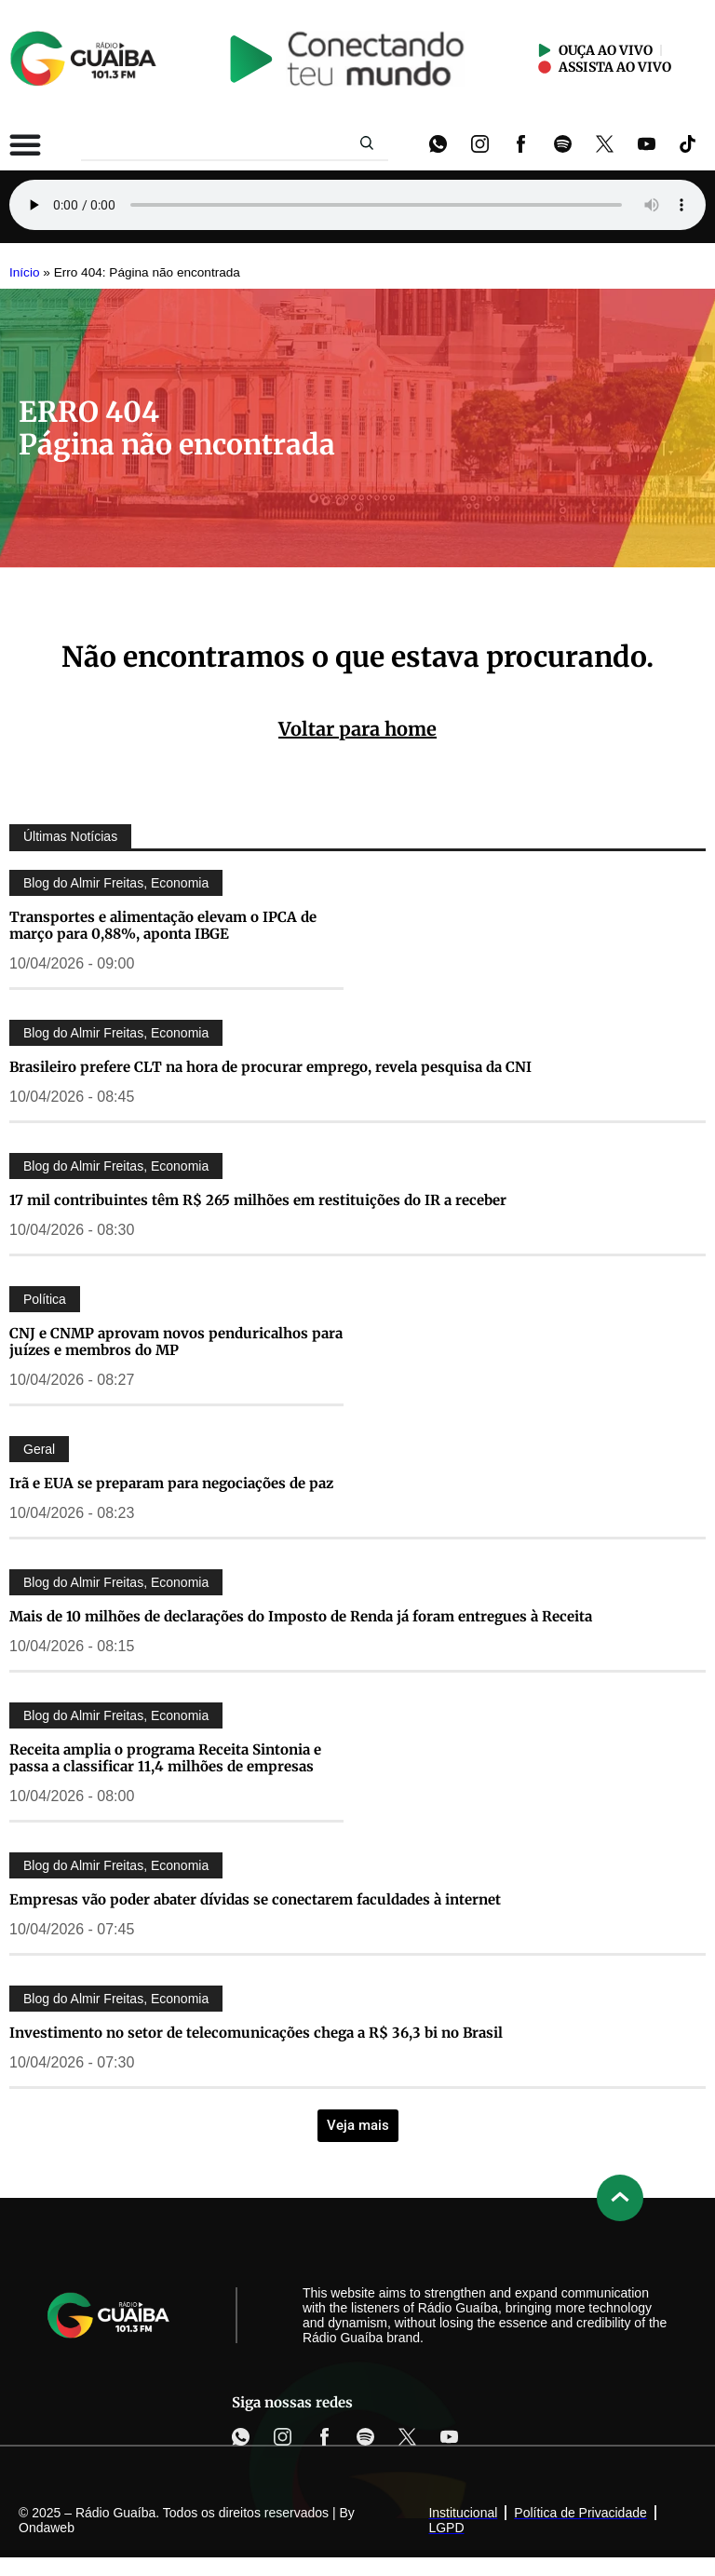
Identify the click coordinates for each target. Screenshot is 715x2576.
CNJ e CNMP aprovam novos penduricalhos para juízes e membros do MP (176, 1341)
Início (24, 272)
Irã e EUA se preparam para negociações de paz (171, 1483)
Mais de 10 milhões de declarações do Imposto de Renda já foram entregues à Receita (300, 1616)
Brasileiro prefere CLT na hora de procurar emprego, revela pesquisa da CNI (270, 1067)
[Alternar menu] (25, 144)
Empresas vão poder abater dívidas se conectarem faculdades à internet (255, 1899)
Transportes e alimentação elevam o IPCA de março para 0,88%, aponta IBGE (163, 925)
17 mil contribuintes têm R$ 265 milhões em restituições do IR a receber (257, 1200)
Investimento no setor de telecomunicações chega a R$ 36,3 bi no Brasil (256, 2032)
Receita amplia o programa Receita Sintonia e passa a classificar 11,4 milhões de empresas (165, 1758)
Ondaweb (46, 2527)
